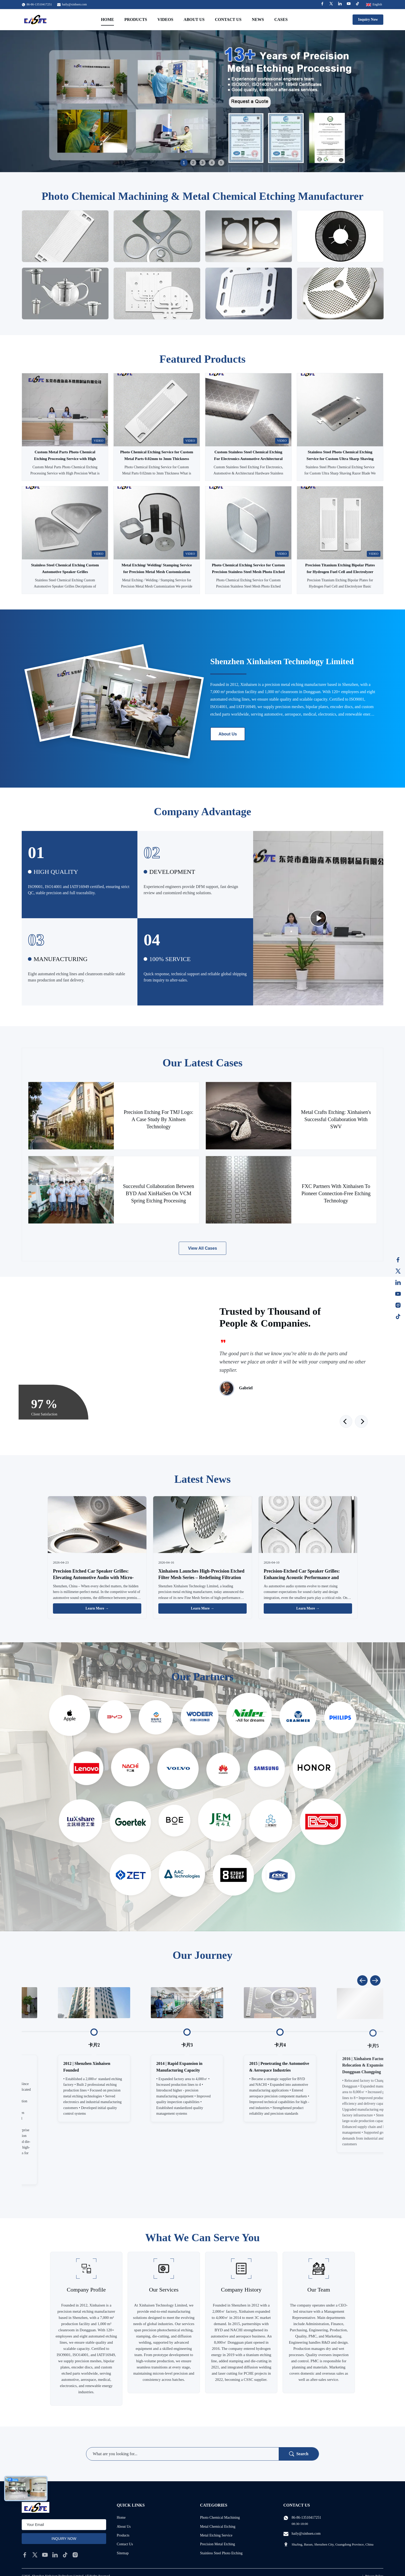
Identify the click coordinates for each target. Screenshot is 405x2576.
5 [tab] (221, 163)
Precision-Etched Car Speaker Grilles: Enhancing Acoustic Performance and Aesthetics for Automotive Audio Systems (304, 1577)
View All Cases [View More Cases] (202, 1248)
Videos (165, 19)
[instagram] (75, 2555)
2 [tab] (193, 163)
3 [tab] (202, 163)
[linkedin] (55, 2555)
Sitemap (123, 2553)
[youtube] (45, 2555)
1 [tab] (184, 162)
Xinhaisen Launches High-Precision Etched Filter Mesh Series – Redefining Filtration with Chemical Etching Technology (201, 1577)
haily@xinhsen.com (74, 4)
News (258, 19)
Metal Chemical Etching (218, 2527)
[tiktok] (65, 2555)
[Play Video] (318, 918)
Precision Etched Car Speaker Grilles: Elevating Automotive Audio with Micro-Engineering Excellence (93, 1577)
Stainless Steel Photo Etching (221, 2553)
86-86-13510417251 (306, 2517)
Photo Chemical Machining (220, 2517)
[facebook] (25, 2555)
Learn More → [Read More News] (97, 1608)
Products (135, 19)
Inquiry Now (368, 19)
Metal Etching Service (216, 2535)
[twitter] (35, 2555)
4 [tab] (212, 163)
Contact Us (228, 19)
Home (107, 19)
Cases (281, 19)
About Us (194, 19)
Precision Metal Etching (217, 2544)
